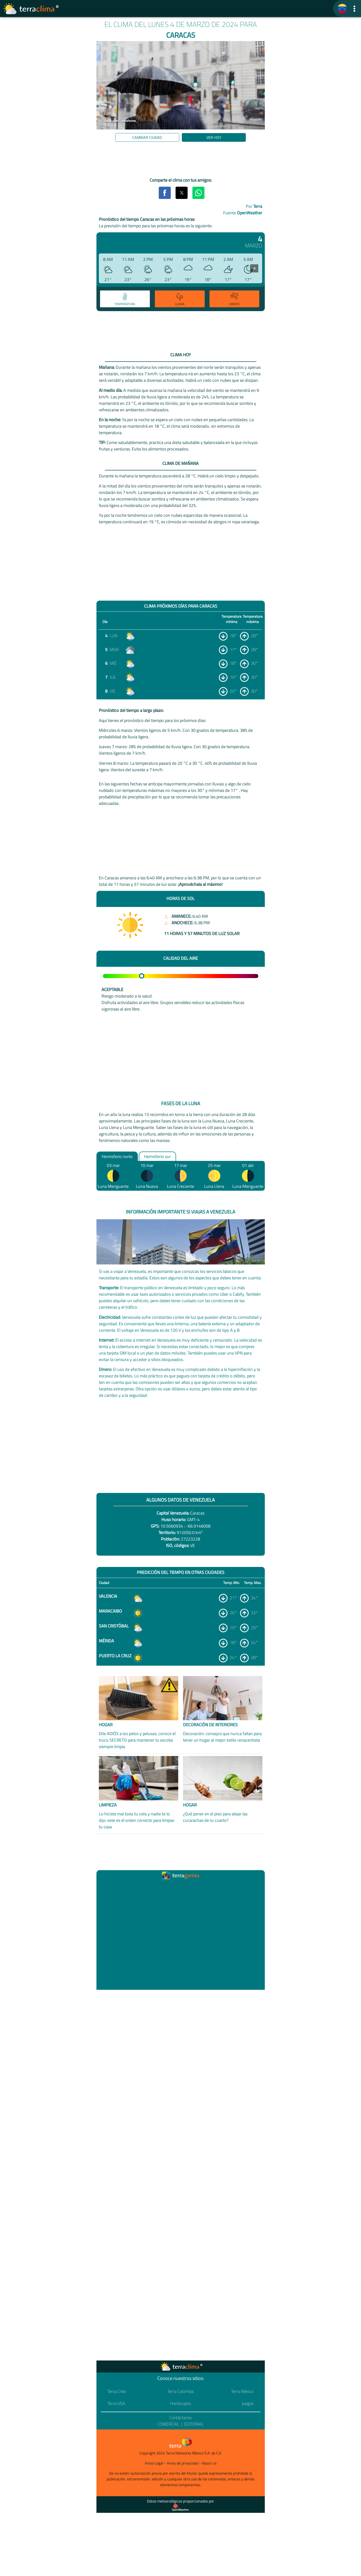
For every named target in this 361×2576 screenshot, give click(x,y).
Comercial (168, 2424)
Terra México (242, 2391)
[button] (354, 8)
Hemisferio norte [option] (117, 1156)
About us (209, 2463)
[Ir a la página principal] (31, 8)
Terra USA (116, 2403)
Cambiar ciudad (147, 137)
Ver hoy (214, 137)
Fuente (242, 213)
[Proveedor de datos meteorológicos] (180, 2507)
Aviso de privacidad (182, 2463)
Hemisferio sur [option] (157, 1156)
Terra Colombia (180, 2391)
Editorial (194, 2424)
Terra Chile (117, 2391)
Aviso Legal (154, 2463)
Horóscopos (180, 2403)
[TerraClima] (342, 8)
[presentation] (254, 268)
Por (254, 206)
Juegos (247, 2403)
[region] (180, 160)
